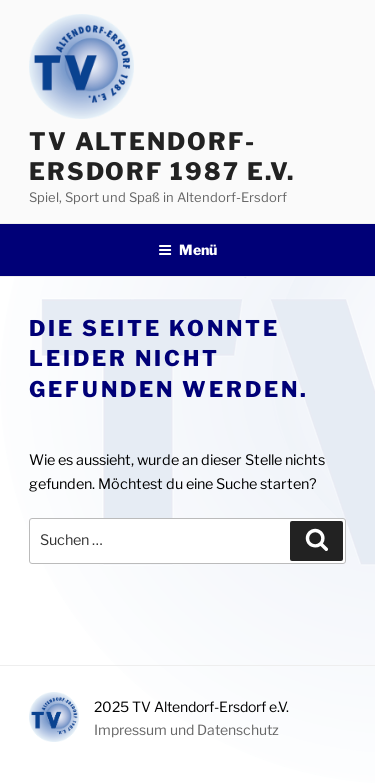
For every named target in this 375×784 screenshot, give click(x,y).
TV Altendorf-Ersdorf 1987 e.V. (162, 156)
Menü (187, 249)
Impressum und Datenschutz (186, 729)
